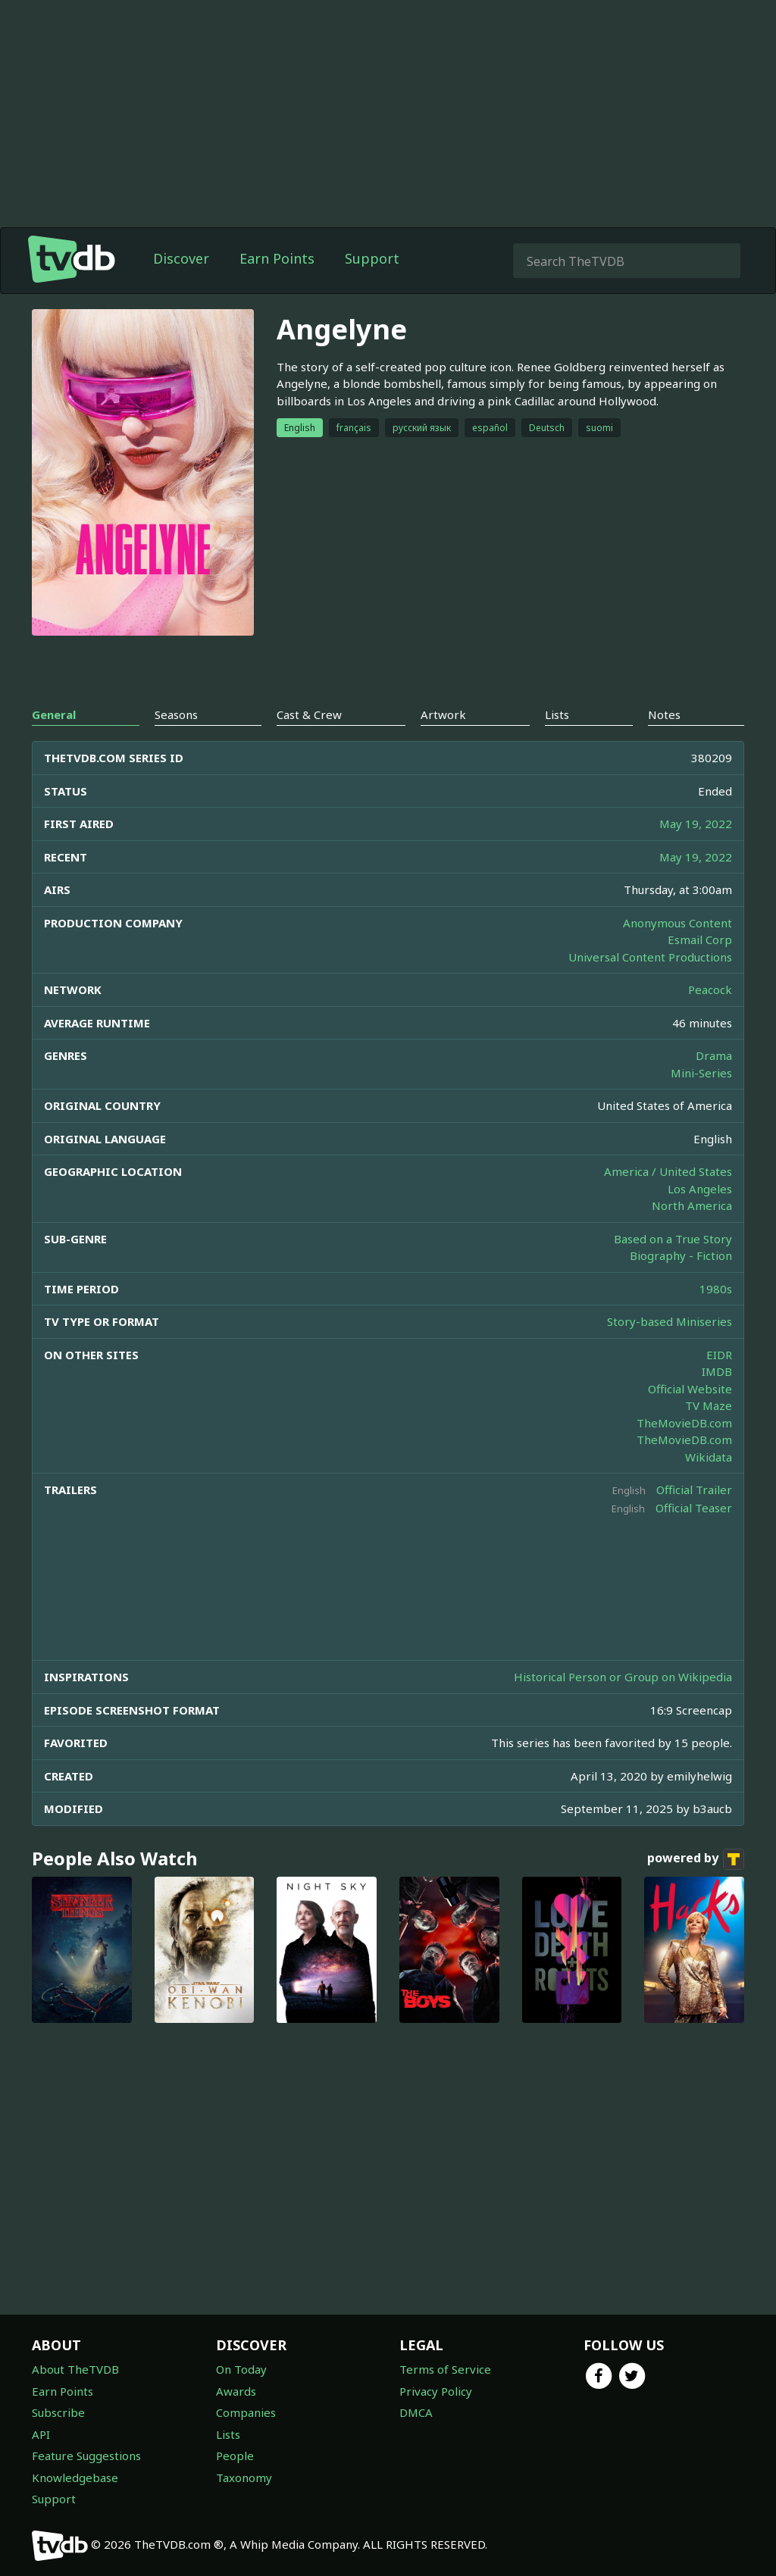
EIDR (719, 1354)
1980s (715, 1288)
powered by (695, 1859)
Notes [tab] (664, 714)
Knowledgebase (75, 2477)
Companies (246, 2412)
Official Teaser (694, 1507)
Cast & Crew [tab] (309, 714)
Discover (181, 258)
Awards (236, 2391)
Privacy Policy (435, 2391)
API (41, 2434)
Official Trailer (694, 1489)
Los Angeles (700, 1188)
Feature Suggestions (86, 2455)
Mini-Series (701, 1072)
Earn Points (276, 258)
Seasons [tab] (176, 714)
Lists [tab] (557, 714)
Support (372, 258)
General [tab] (54, 714)
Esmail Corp (700, 939)
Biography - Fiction (681, 1255)
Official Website (690, 1388)
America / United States (668, 1171)
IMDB (717, 1371)
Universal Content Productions (650, 956)
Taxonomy (244, 2477)
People (235, 2455)
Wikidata (708, 1457)
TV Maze (708, 1405)
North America (692, 1205)
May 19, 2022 (695, 823)
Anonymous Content (677, 922)
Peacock (710, 989)
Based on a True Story (673, 1238)
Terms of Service (445, 2369)
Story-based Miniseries (669, 1321)
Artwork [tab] (443, 714)
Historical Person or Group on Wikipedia (623, 1676)
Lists (228, 2434)
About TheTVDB (75, 2369)
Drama (714, 1055)
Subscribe (58, 2412)
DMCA (416, 2412)
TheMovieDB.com (684, 1422)
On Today (241, 2369)
